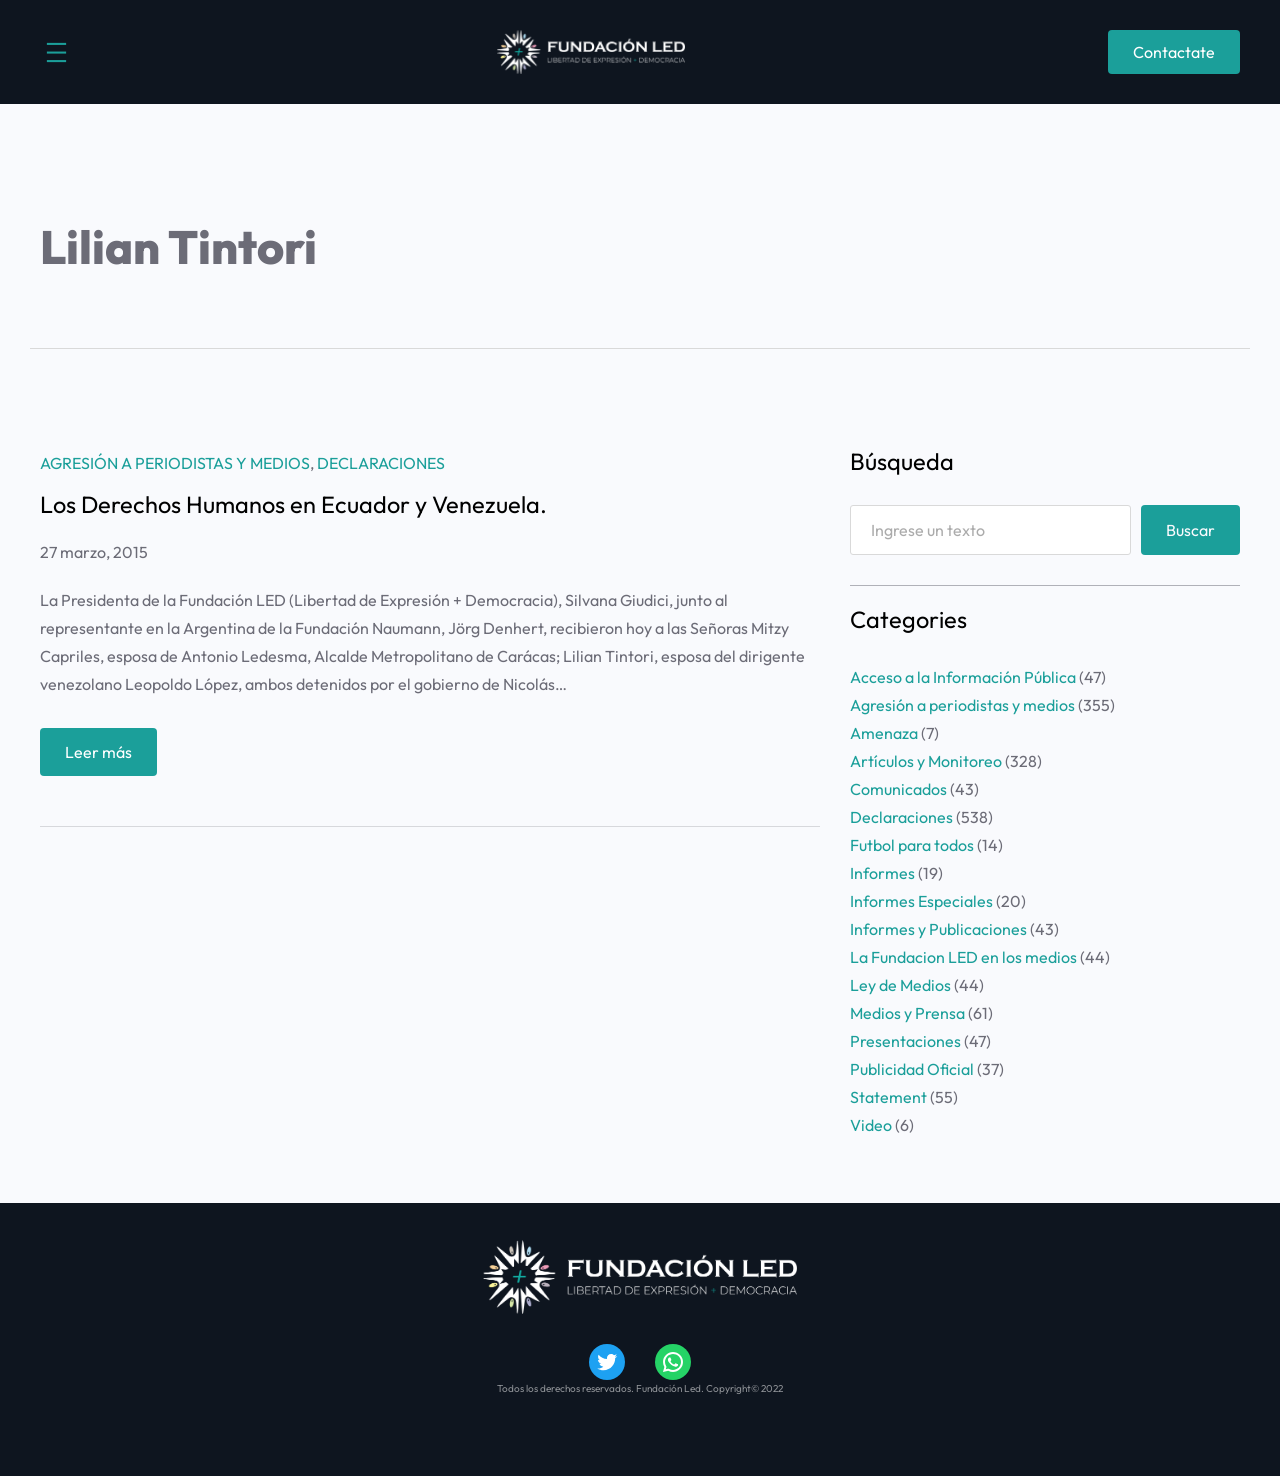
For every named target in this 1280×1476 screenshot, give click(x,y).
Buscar (1190, 530)
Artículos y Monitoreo (926, 761)
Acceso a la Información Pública (963, 677)
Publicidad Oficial (912, 1069)
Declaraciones (381, 463)
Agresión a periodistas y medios (175, 463)
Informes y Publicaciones (938, 929)
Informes (882, 873)
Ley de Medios (900, 985)
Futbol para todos (912, 845)
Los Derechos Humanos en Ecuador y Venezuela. (293, 505)
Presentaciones (905, 1041)
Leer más (105, 756)
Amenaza (884, 733)
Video (871, 1125)
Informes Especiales (921, 901)
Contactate (1174, 52)
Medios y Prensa (907, 1013)
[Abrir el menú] (56, 52)
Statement (888, 1097)
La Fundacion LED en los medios (963, 957)
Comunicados (898, 789)
